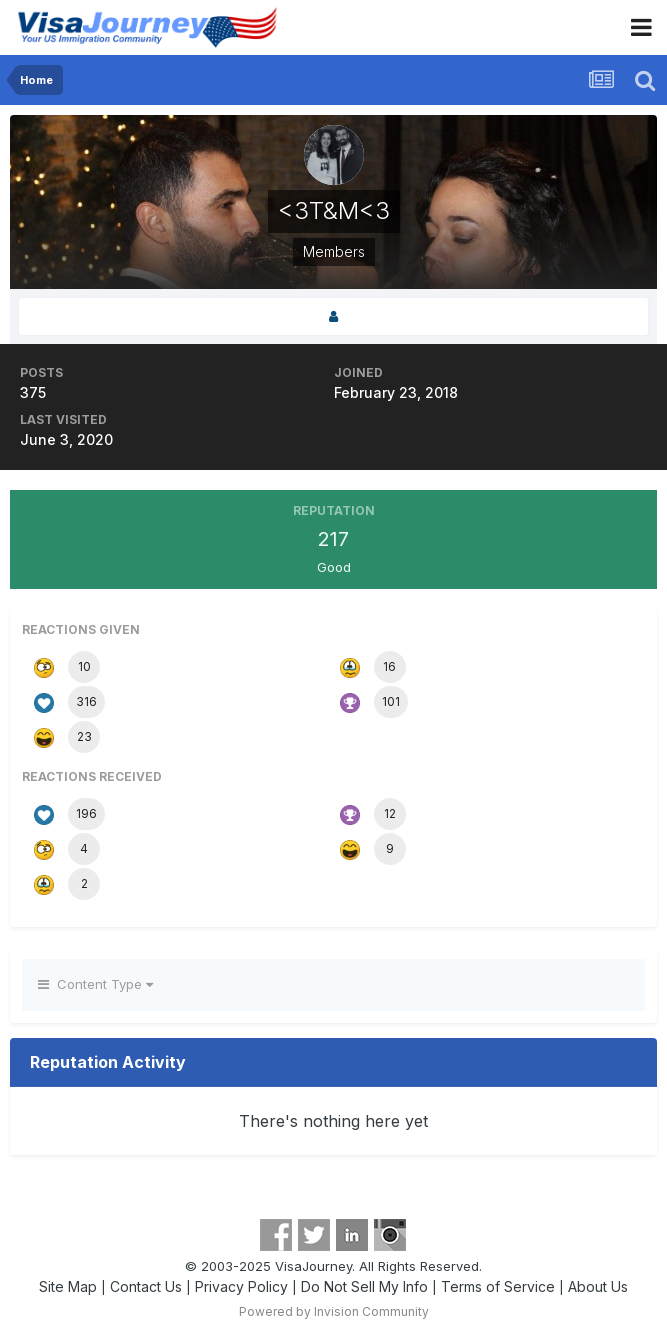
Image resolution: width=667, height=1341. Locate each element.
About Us (598, 1286)
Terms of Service (498, 1286)
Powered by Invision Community (334, 1311)
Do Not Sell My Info (364, 1286)
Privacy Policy (241, 1286)
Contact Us (146, 1286)
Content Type (95, 984)
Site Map (68, 1286)
